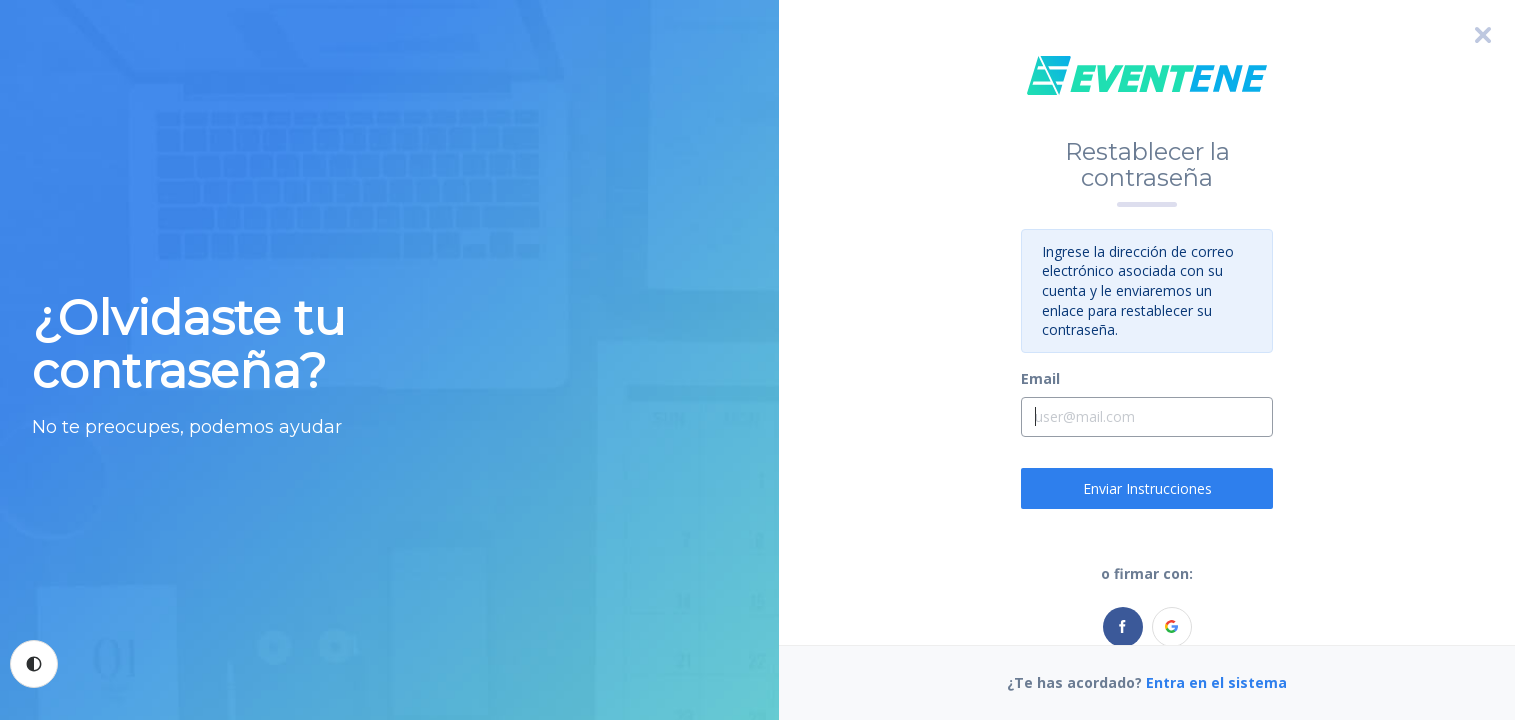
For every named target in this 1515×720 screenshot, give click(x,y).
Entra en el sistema (1216, 682)
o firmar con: (1147, 573)
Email (1040, 378)
